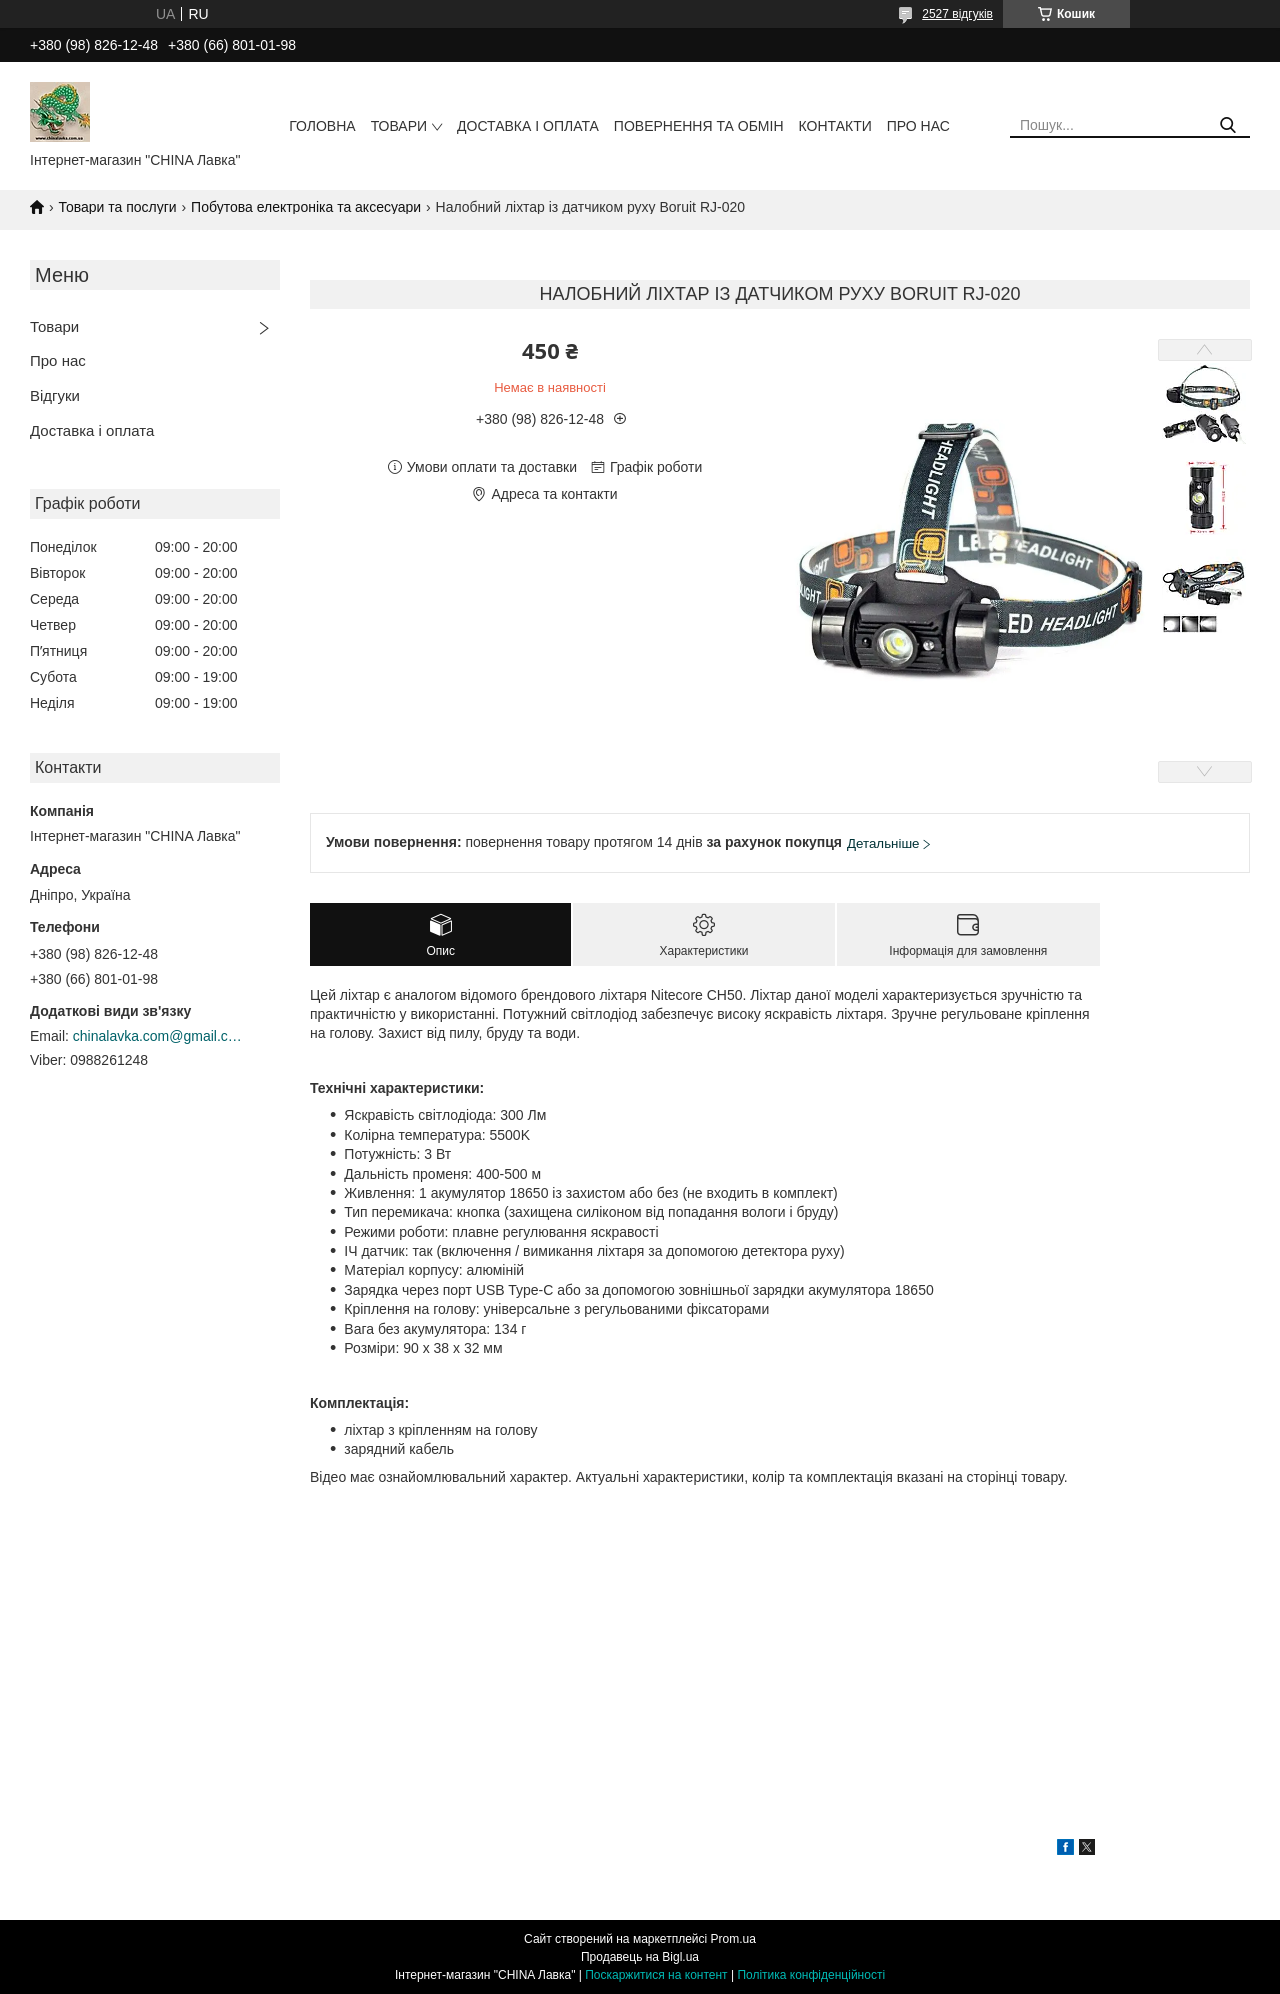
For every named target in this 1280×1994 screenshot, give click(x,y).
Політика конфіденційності (811, 1975)
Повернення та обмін (699, 126)
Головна (322, 126)
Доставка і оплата (528, 126)
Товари (399, 126)
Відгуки (55, 395)
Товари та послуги (117, 207)
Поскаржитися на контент (656, 1975)
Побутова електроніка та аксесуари (306, 207)
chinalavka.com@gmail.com (158, 1036)
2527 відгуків (957, 14)
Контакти (835, 126)
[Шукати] (1227, 125)
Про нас (918, 126)
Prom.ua (733, 1939)
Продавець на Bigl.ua (640, 1957)
